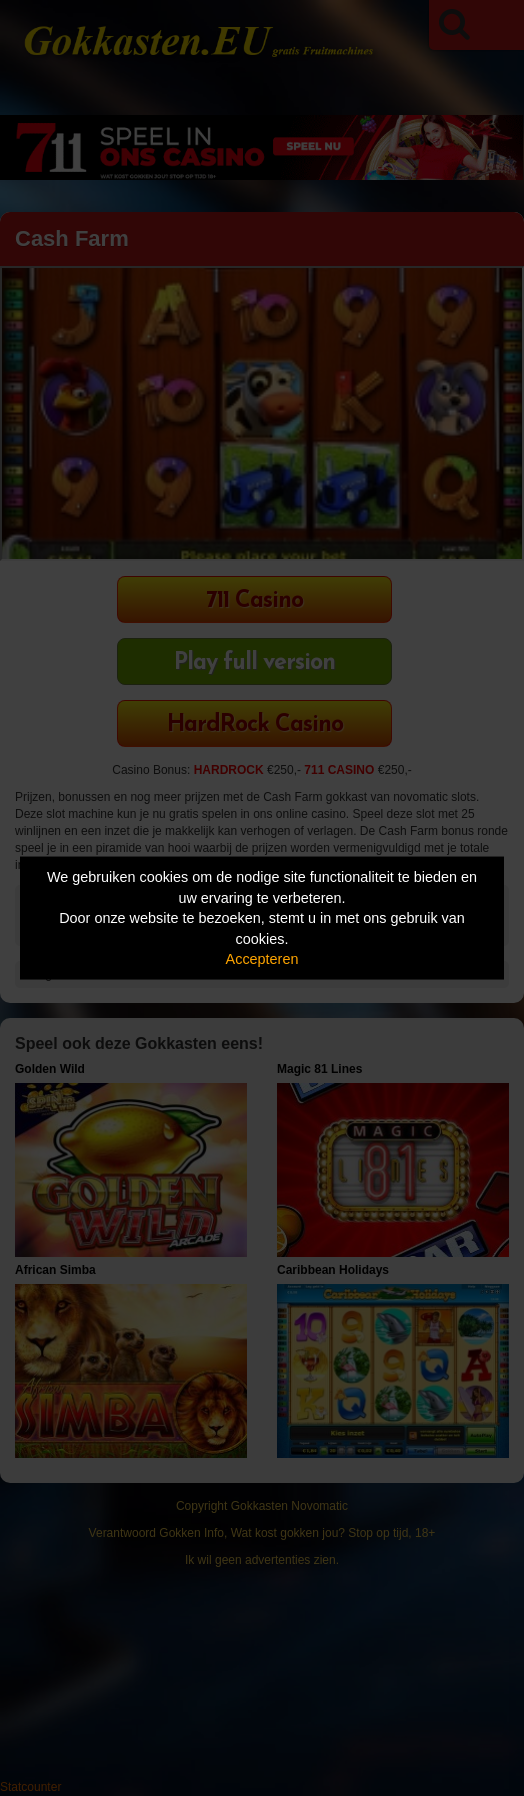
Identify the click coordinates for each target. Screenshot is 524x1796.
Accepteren (262, 959)
